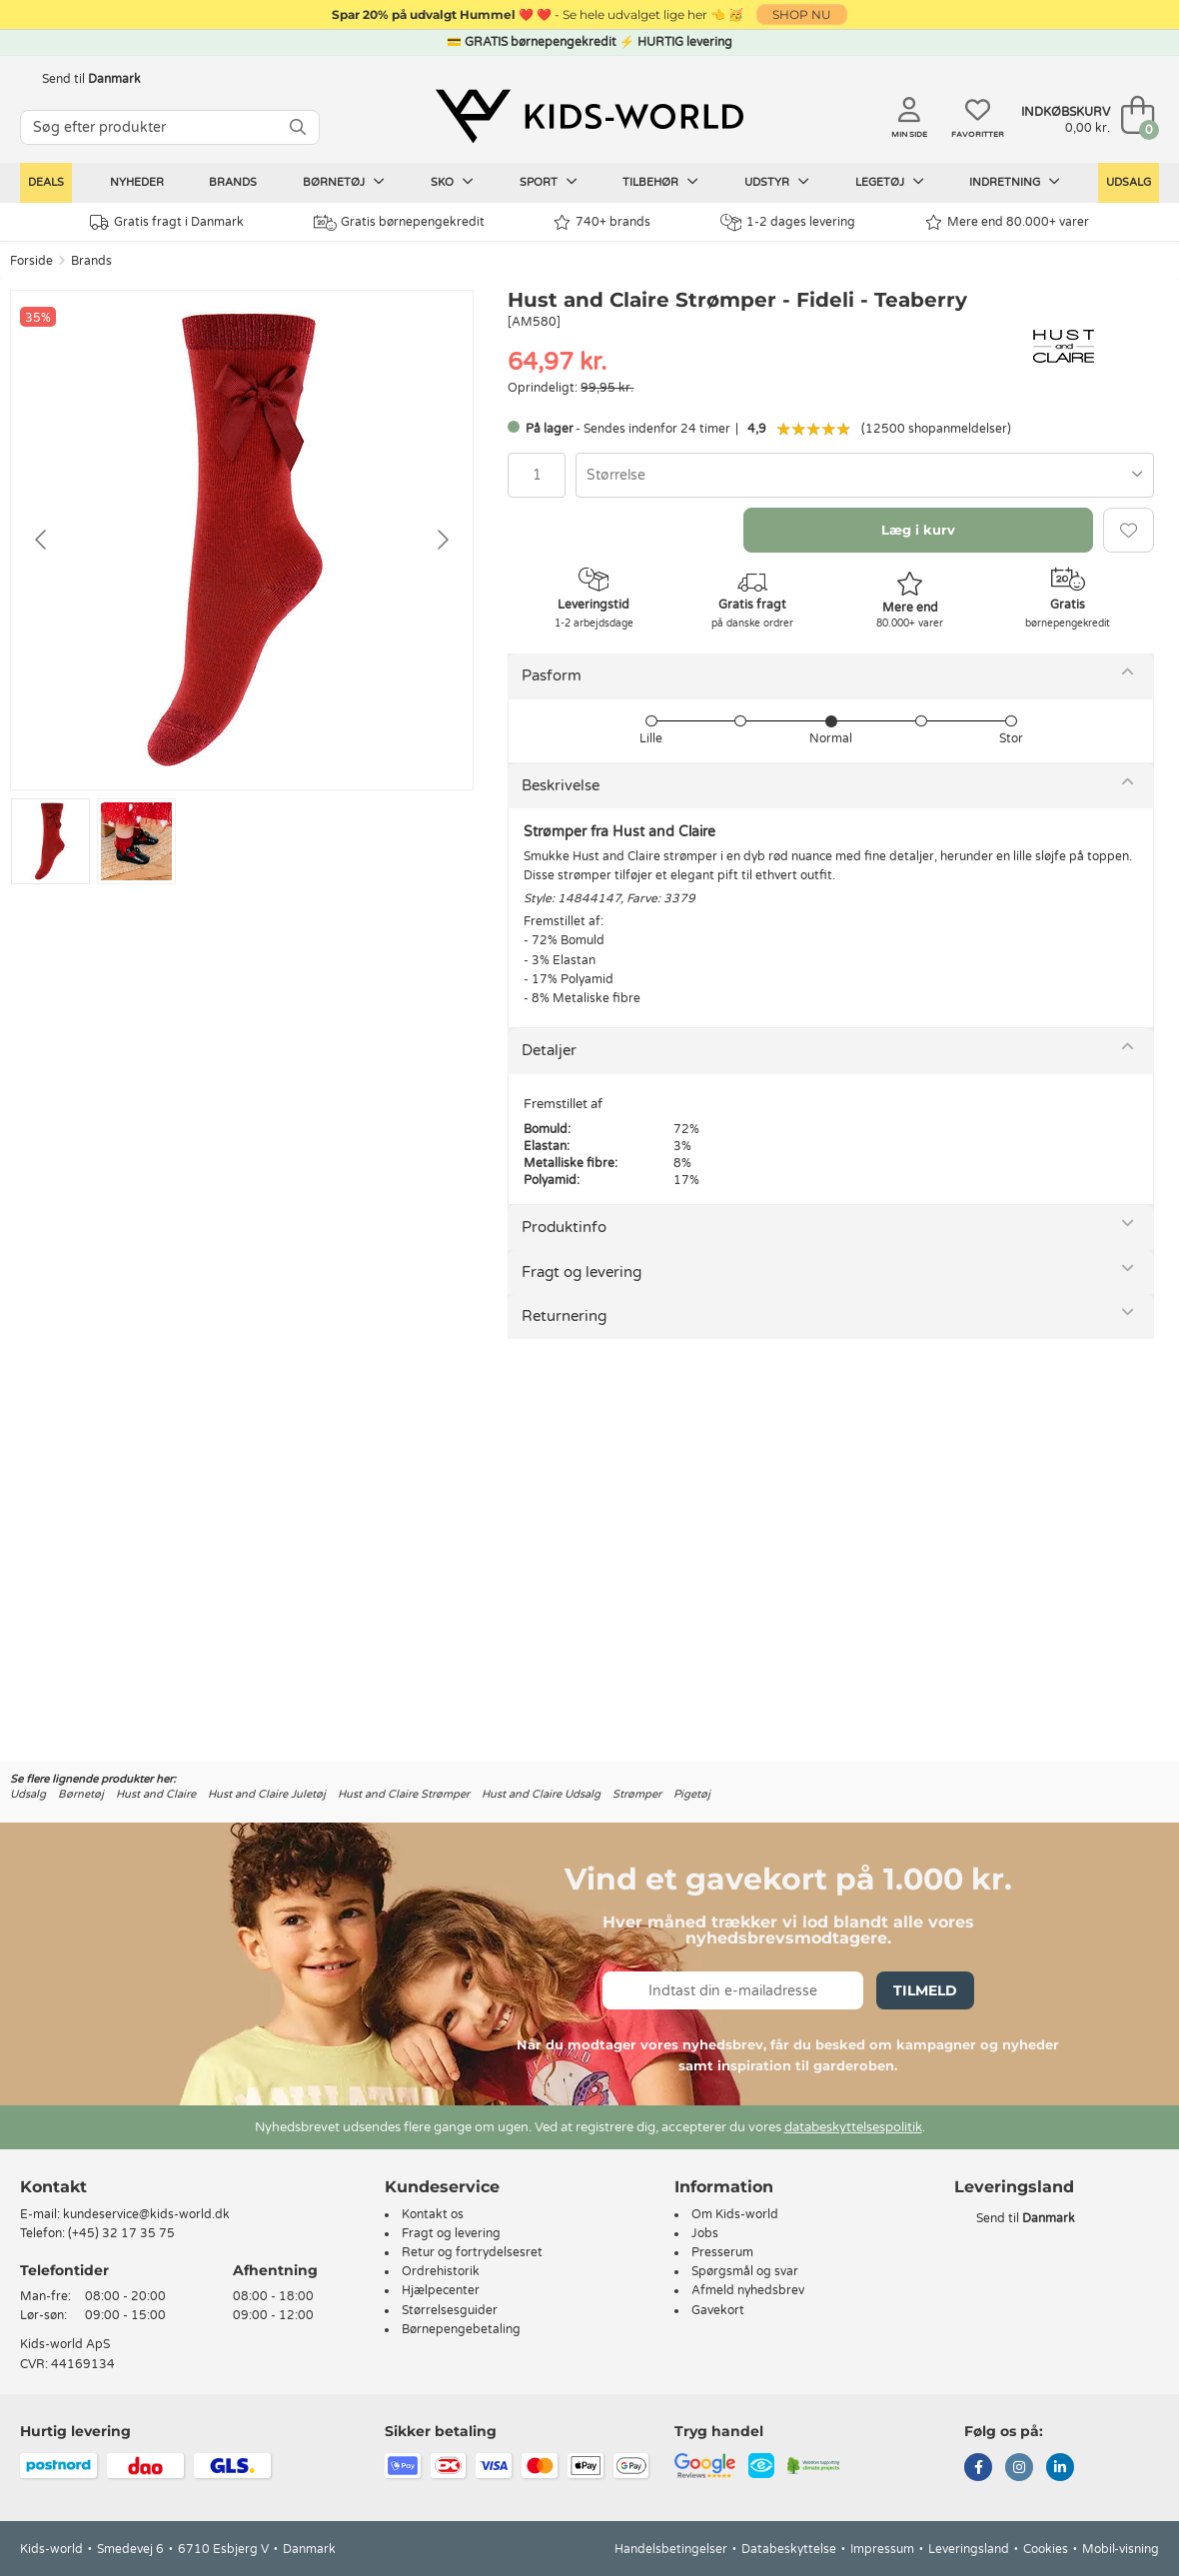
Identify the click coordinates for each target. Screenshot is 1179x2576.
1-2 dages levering (787, 222)
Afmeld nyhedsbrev (747, 2290)
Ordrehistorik (441, 2271)
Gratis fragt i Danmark (167, 222)
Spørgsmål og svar (744, 2271)
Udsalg (1128, 182)
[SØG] (298, 127)
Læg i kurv (918, 530)
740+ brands (602, 222)
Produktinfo (564, 1227)
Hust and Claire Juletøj (267, 1794)
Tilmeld (925, 1990)
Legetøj (889, 182)
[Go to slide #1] (50, 841)
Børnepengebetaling (461, 2329)
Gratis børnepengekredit (399, 223)
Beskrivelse (560, 785)
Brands (233, 182)
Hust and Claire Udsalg (541, 1794)
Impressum (882, 2549)
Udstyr (776, 182)
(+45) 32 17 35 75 (121, 2233)
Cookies (1045, 2549)
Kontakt (53, 2186)
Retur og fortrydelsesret (472, 2252)
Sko (452, 182)
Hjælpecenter (441, 2290)
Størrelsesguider (450, 2310)
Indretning (1014, 182)
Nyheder (137, 182)
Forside (31, 261)
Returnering (564, 1316)
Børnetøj (344, 182)
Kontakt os (433, 2214)
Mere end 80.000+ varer (1007, 222)
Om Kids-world (734, 2214)
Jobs (704, 2233)
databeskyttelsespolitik (853, 2127)
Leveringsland (968, 2549)
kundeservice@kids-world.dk (146, 2214)
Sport (549, 182)
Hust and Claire (156, 1794)
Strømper (636, 1794)
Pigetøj (691, 1794)
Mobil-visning (1120, 2549)
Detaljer (549, 1050)
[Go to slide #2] (136, 841)
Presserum (722, 2252)
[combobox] (865, 475)
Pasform (552, 675)
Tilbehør (660, 182)
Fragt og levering (581, 1272)
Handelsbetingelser (670, 2549)
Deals (46, 182)
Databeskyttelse (788, 2549)
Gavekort (717, 2310)
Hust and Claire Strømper (404, 1794)
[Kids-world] (589, 117)
